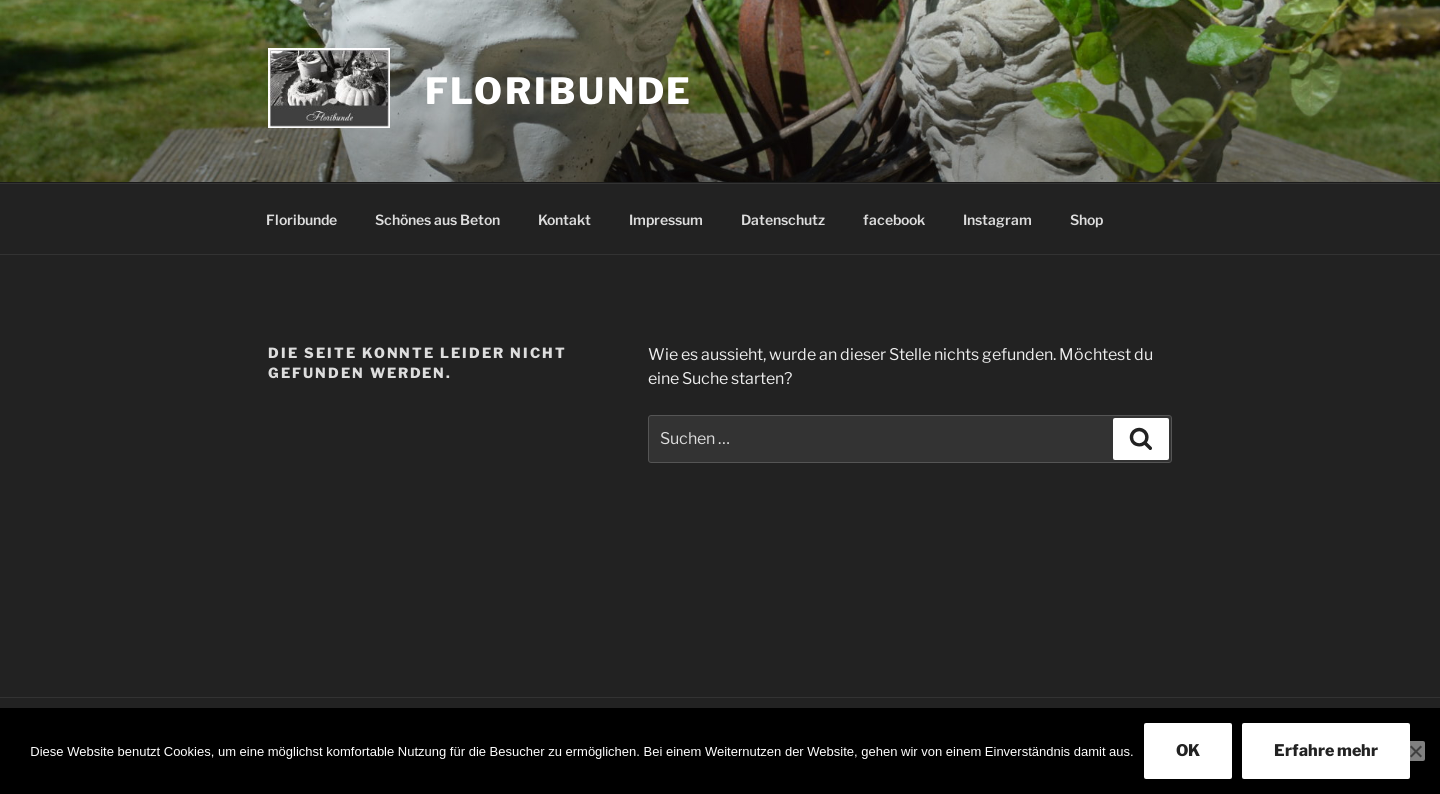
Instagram (997, 219)
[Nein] (1415, 751)
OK (1188, 750)
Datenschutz (783, 219)
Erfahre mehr (1326, 750)
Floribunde (559, 91)
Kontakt (564, 219)
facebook (894, 219)
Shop (1086, 219)
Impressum (666, 219)
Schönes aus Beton (437, 219)
